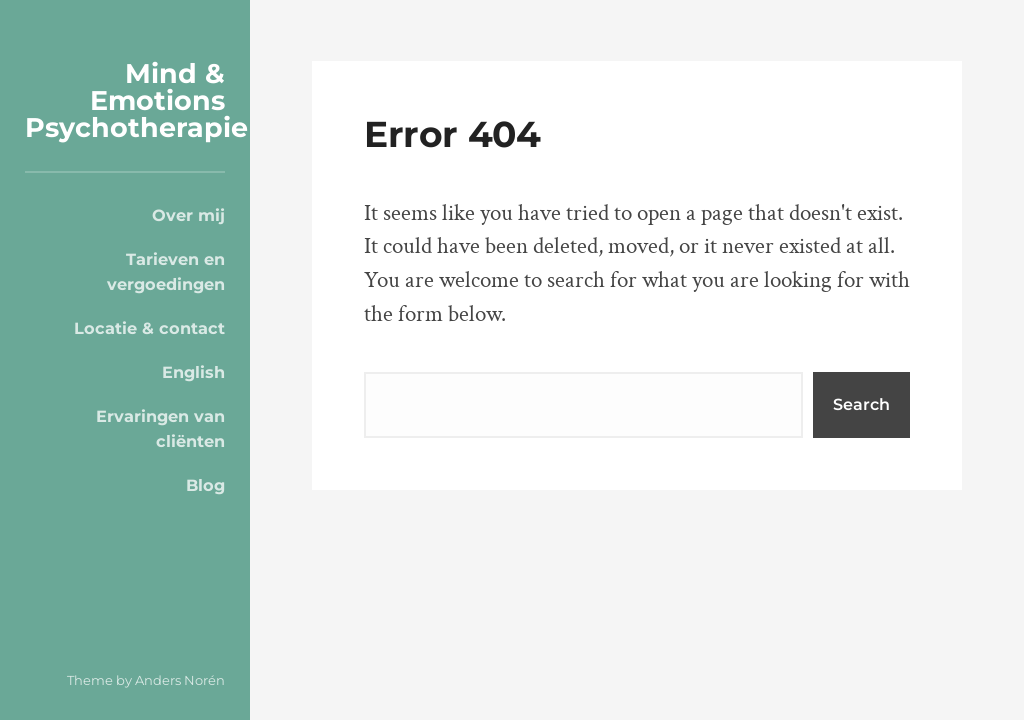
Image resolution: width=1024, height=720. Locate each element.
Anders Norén (180, 680)
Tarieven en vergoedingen (166, 271)
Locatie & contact (149, 328)
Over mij (188, 215)
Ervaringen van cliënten (160, 428)
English (193, 372)
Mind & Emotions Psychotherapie (136, 100)
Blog (205, 485)
